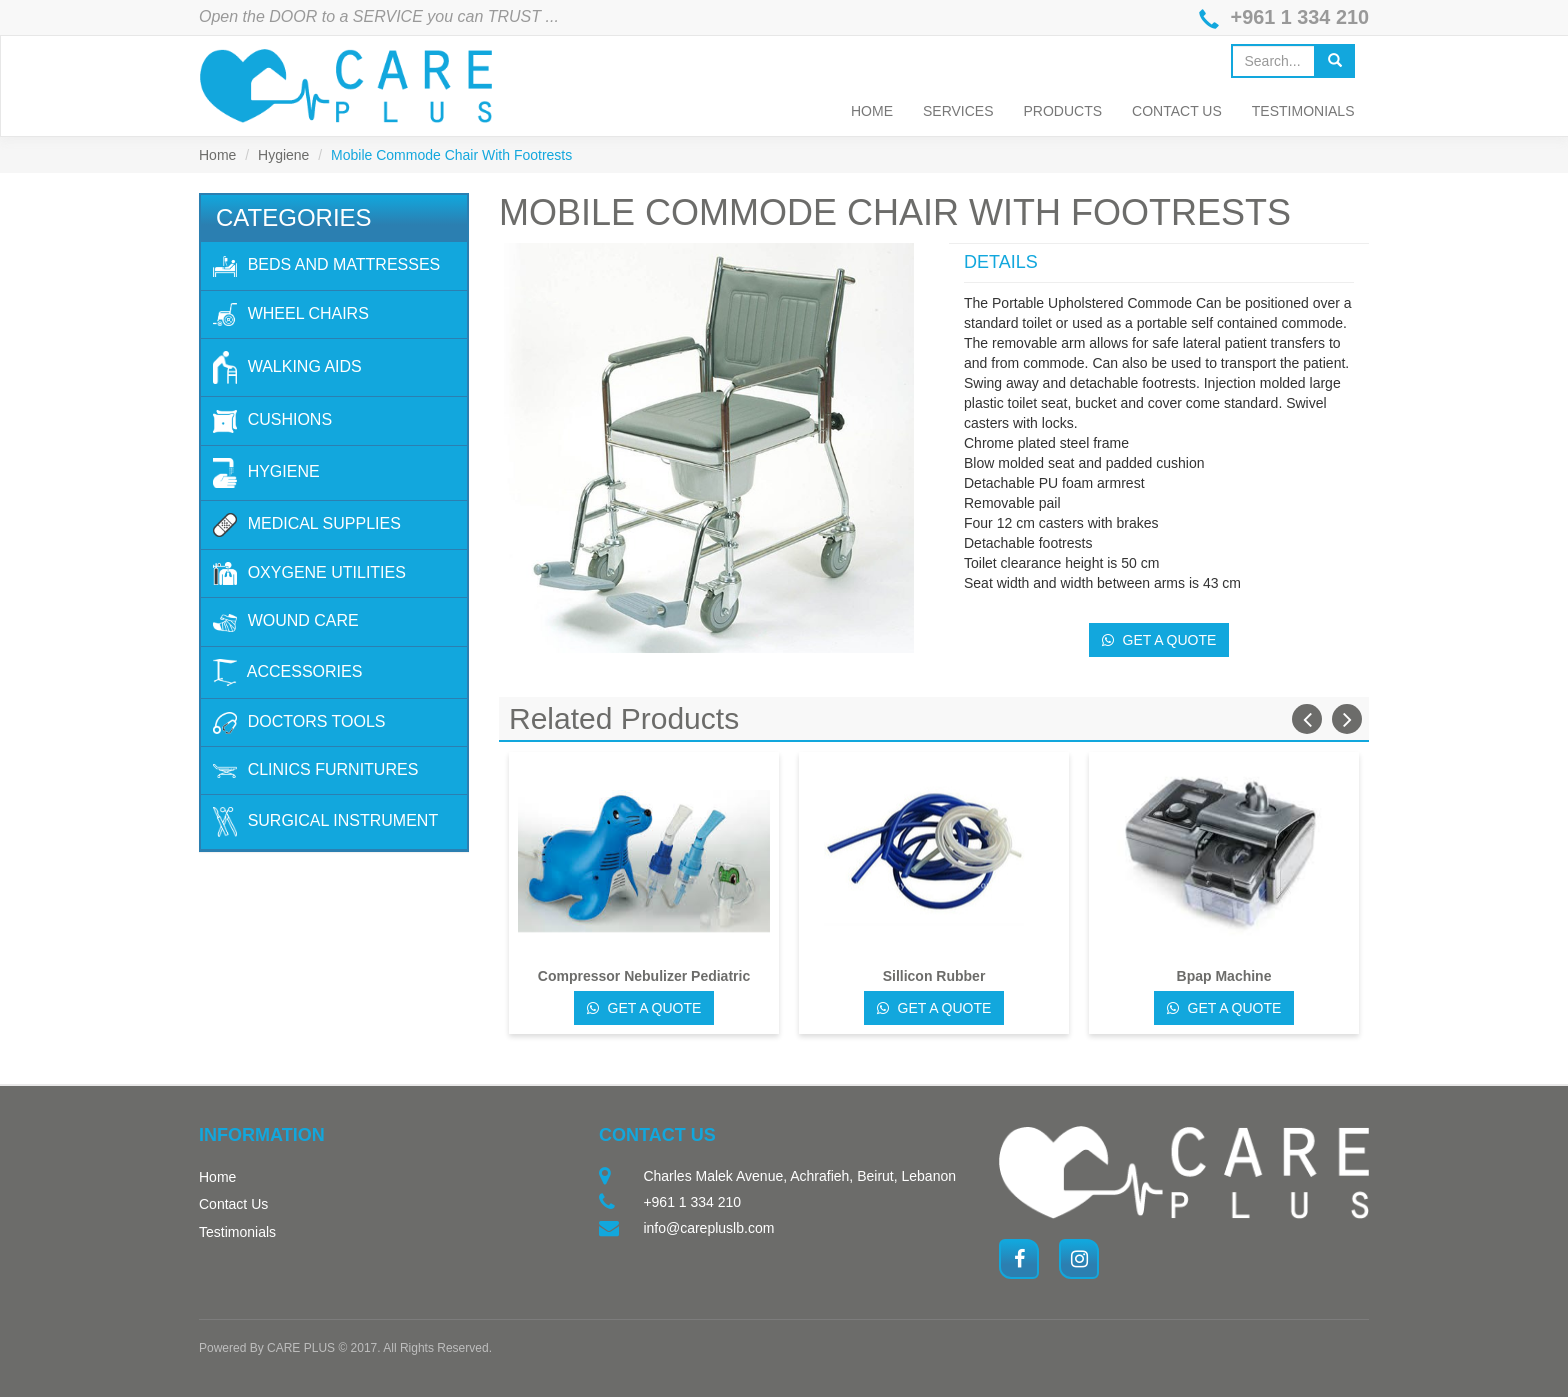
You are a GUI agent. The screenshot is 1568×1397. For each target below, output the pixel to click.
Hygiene (283, 155)
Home (872, 111)
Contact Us (1177, 111)
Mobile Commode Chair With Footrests (451, 155)
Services (958, 111)
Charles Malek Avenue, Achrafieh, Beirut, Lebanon (799, 1176)
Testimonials (1303, 111)
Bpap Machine (1224, 976)
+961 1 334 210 (1299, 18)
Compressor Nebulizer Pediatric (644, 976)
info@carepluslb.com (708, 1228)
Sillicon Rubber (934, 976)
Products (1063, 111)
